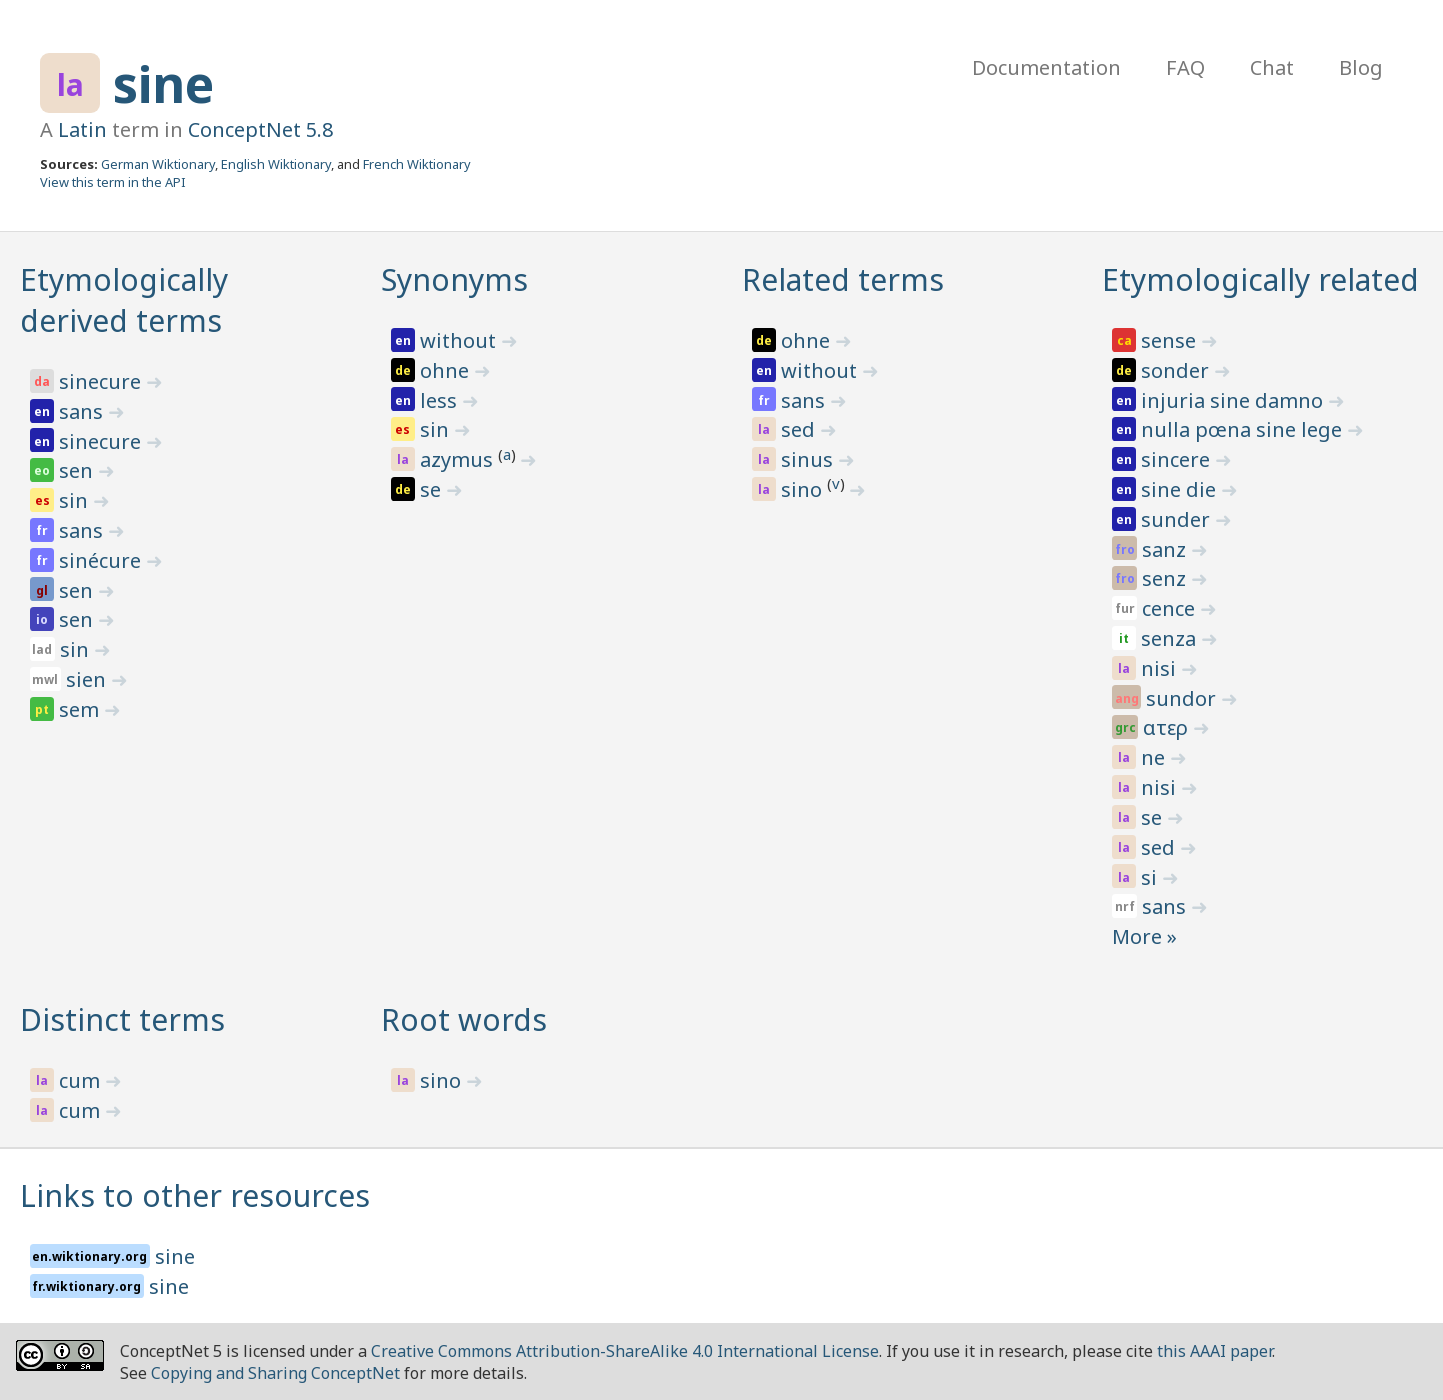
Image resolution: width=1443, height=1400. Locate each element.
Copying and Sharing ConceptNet (275, 1373)
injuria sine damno (1234, 400)
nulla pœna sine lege (1244, 429)
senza (1171, 638)
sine (163, 84)
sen (78, 470)
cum (82, 1080)
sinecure (102, 381)
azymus (459, 459)
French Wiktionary (417, 164)
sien (88, 679)
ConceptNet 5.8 (260, 129)
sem (81, 709)
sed (800, 429)
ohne (447, 370)
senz (1166, 578)
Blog (1361, 67)
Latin (82, 129)
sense (1171, 340)
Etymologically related (1260, 279)
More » (1144, 936)
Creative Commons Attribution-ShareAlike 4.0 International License (625, 1351)
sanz (1166, 549)
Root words (464, 1019)
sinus (809, 459)
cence (1171, 608)
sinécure (102, 560)
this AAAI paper (1214, 1351)
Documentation (1046, 67)
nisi (1161, 668)
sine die (1181, 489)
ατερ (1168, 727)
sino (804, 489)
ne (1155, 757)
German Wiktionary (158, 164)
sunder (1178, 519)
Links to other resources (195, 1195)
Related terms (843, 279)
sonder (1177, 370)
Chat (1272, 67)
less (441, 400)
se (433, 489)
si (1151, 877)
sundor (1183, 698)
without (460, 340)
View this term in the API (113, 182)
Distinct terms (122, 1019)
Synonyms (454, 279)
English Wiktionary (276, 164)
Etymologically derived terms (124, 300)
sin (76, 500)
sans (83, 411)
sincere (1178, 459)
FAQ (1185, 67)
